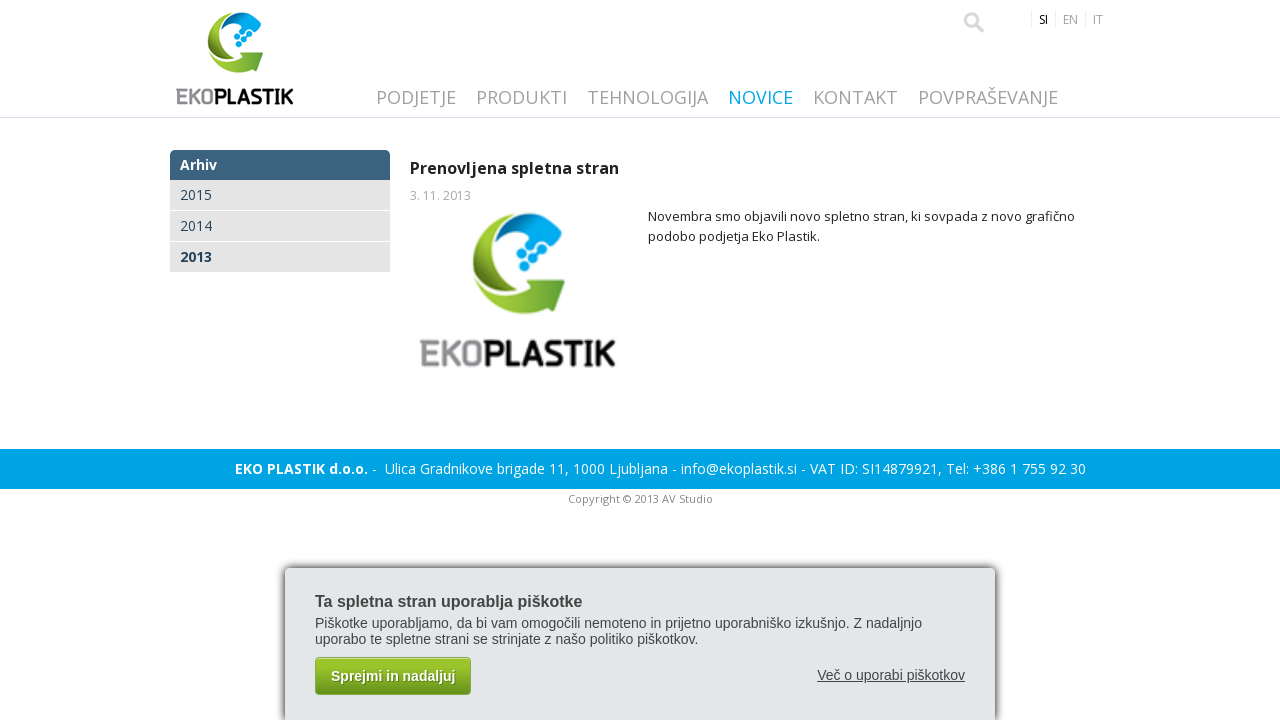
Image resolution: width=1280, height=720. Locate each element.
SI (1043, 19)
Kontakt (855, 97)
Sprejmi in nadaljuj (393, 676)
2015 (196, 194)
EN (1070, 19)
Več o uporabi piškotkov (891, 675)
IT (1098, 19)
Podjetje (416, 97)
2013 (196, 256)
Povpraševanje (988, 97)
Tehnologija (647, 97)
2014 (196, 225)
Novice (760, 97)
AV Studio (687, 498)
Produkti (521, 97)
